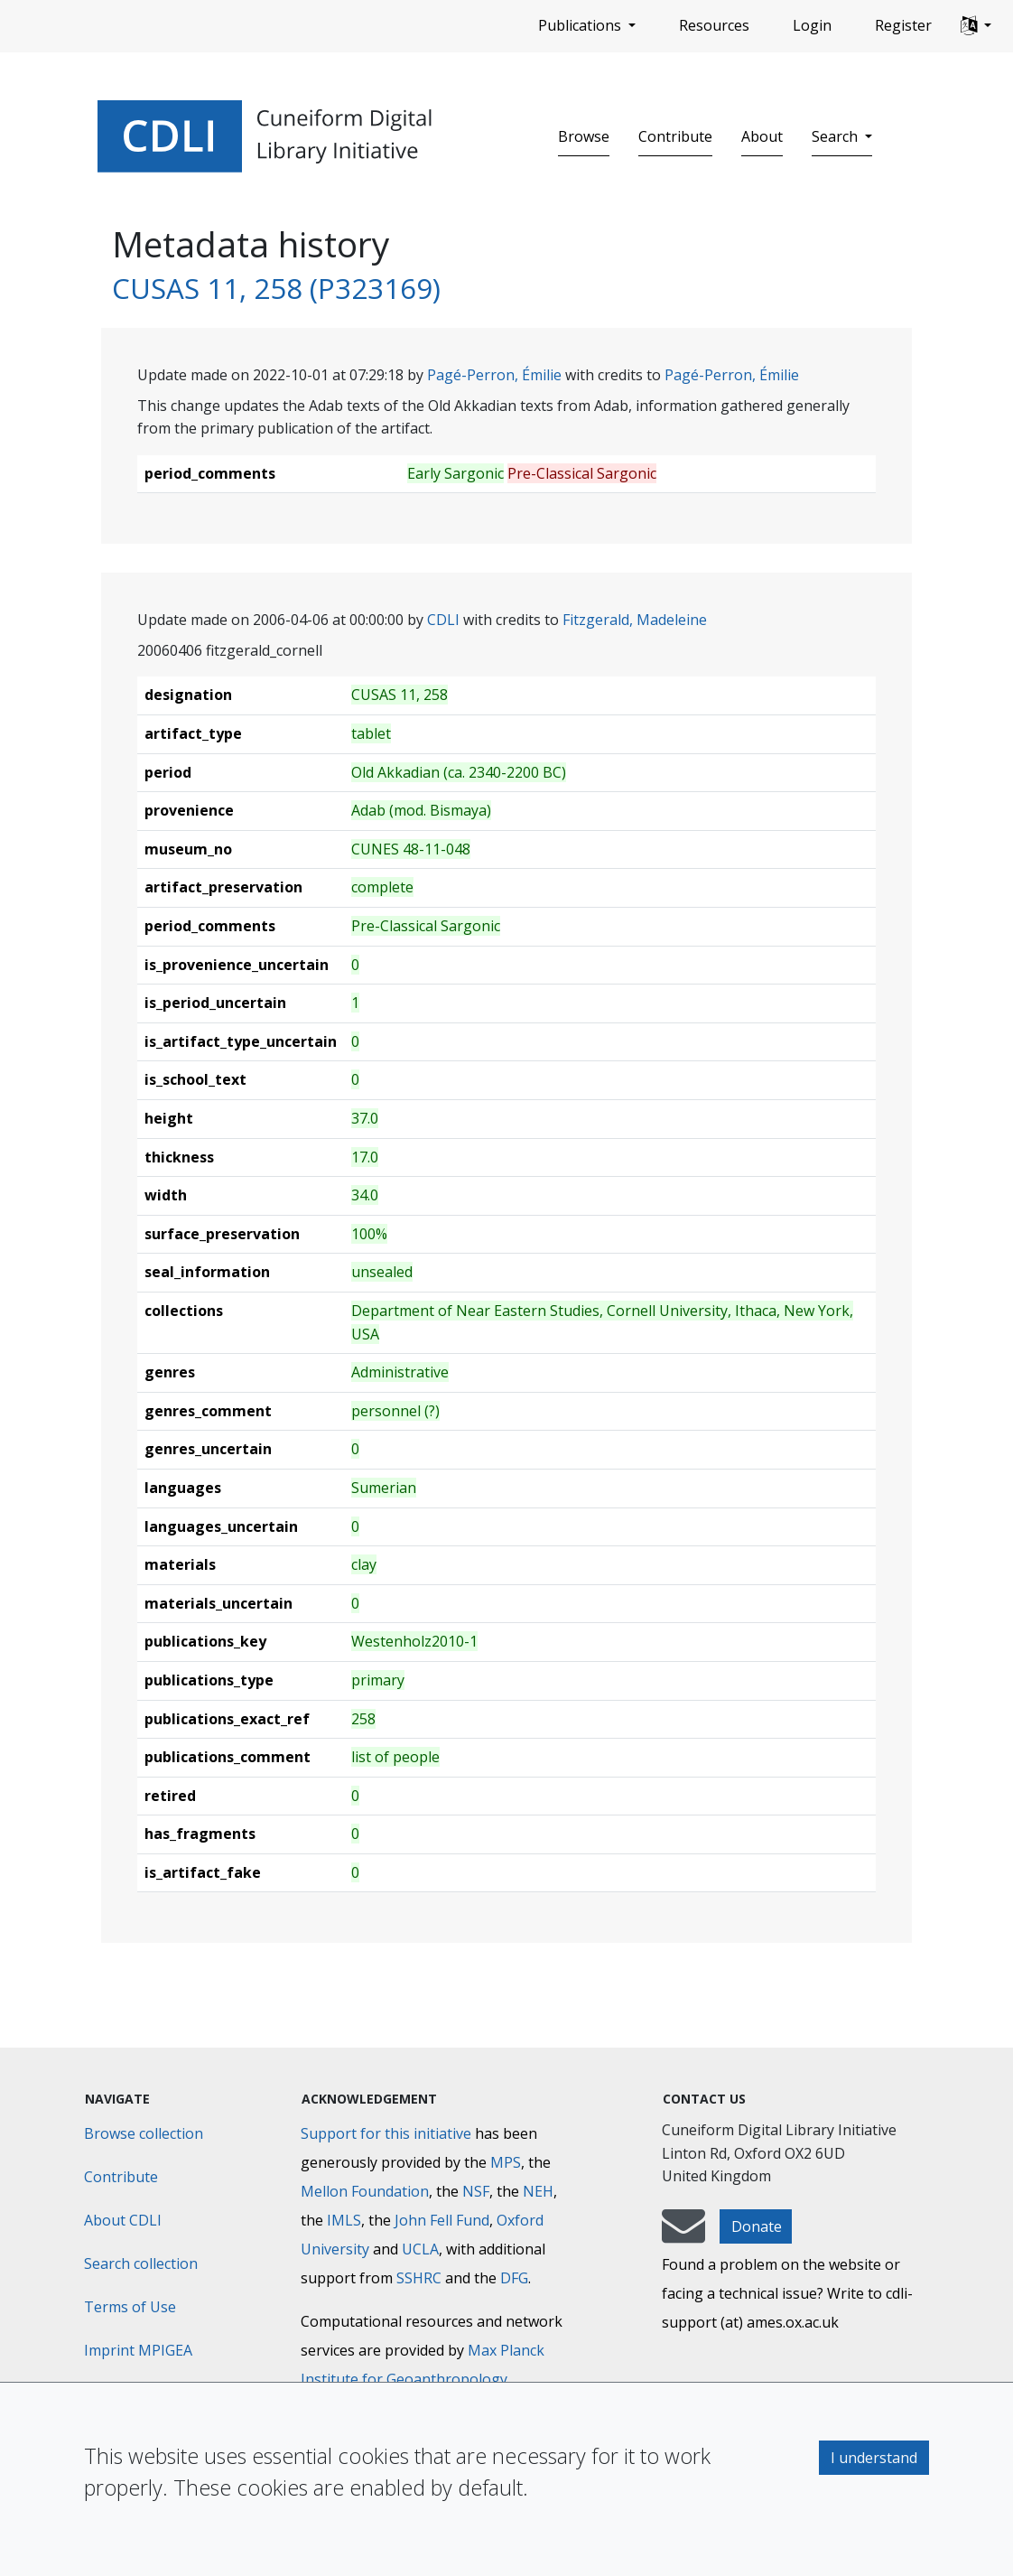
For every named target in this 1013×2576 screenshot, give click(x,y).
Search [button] (836, 136)
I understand (874, 2458)
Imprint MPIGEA (138, 2350)
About (762, 136)
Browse (583, 136)
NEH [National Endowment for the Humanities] (538, 2191)
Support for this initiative (386, 2133)
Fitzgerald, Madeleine (634, 620)
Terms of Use (130, 2307)
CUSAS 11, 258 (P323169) (276, 288)
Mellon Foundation (365, 2191)
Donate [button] (756, 2226)
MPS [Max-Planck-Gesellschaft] (505, 2162)
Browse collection (143, 2133)
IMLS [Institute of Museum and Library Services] (344, 2220)
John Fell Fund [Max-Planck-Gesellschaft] (442, 2220)
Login (812, 25)
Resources (714, 25)
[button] (976, 26)
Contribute (675, 136)
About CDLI (123, 2220)
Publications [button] (581, 25)
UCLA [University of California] (420, 2249)
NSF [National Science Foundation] (475, 2191)
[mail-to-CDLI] (683, 2235)
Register (903, 25)
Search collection (141, 2263)
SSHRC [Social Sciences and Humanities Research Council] (418, 2278)
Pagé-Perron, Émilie (494, 375)
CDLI (443, 620)
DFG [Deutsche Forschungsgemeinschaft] (514, 2278)
